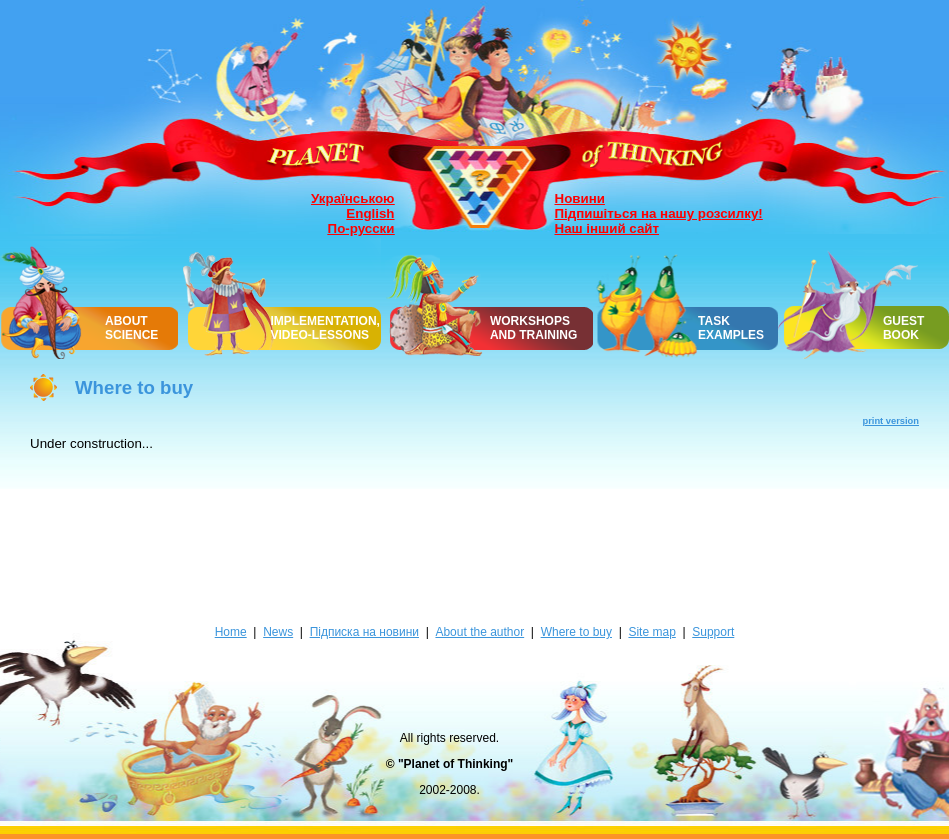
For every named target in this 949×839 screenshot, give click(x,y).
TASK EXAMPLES (731, 328)
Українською (352, 198)
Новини (580, 198)
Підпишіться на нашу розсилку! (659, 213)
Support (713, 632)
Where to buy (576, 632)
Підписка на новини (364, 632)
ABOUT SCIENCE (131, 328)
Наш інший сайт (607, 228)
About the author (479, 632)
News (278, 632)
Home (231, 632)
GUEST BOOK (903, 328)
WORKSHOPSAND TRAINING (533, 328)
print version (891, 421)
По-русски (361, 228)
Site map (651, 632)
